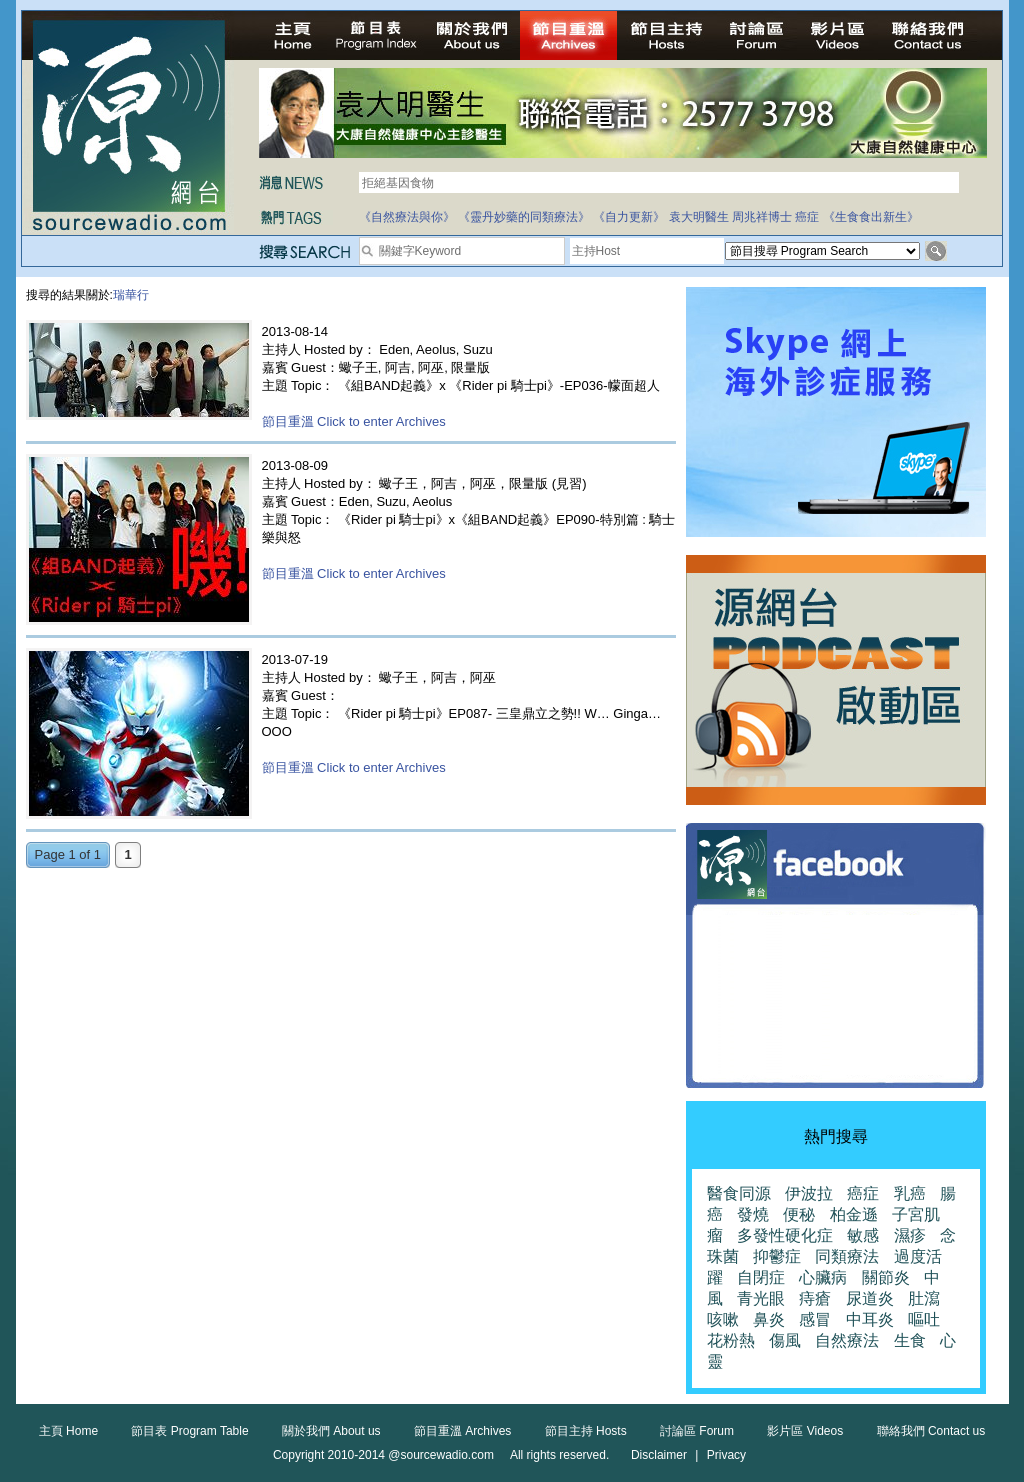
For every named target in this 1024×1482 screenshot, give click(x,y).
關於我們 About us (331, 1431)
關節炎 (886, 1277)
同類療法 (847, 1256)
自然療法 (847, 1340)
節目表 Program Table (189, 1431)
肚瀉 (924, 1298)
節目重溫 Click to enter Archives (354, 421)
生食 (910, 1340)
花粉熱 (731, 1340)
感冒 (815, 1319)
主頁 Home (68, 1431)
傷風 (785, 1340)
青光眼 (761, 1298)
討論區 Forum (697, 1431)
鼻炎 (769, 1319)
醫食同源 (739, 1193)
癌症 (807, 217)
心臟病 (823, 1277)
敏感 (863, 1235)
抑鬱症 (777, 1256)
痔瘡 (815, 1298)
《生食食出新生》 (871, 217)
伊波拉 (809, 1193)
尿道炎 (870, 1298)
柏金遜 (854, 1214)
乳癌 (910, 1193)
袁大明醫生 (699, 217)
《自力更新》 (629, 217)
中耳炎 (870, 1319)
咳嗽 (723, 1319)
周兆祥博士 (762, 217)
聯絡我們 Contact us (931, 1431)
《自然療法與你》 (407, 217)
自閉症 (761, 1277)
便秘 (799, 1214)
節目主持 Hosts (586, 1431)
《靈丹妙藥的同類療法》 (524, 217)
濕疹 (910, 1235)
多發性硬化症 (785, 1235)
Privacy (726, 1455)
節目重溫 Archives (462, 1431)
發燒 (753, 1214)
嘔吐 (924, 1319)
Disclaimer (659, 1455)
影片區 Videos (805, 1431)
